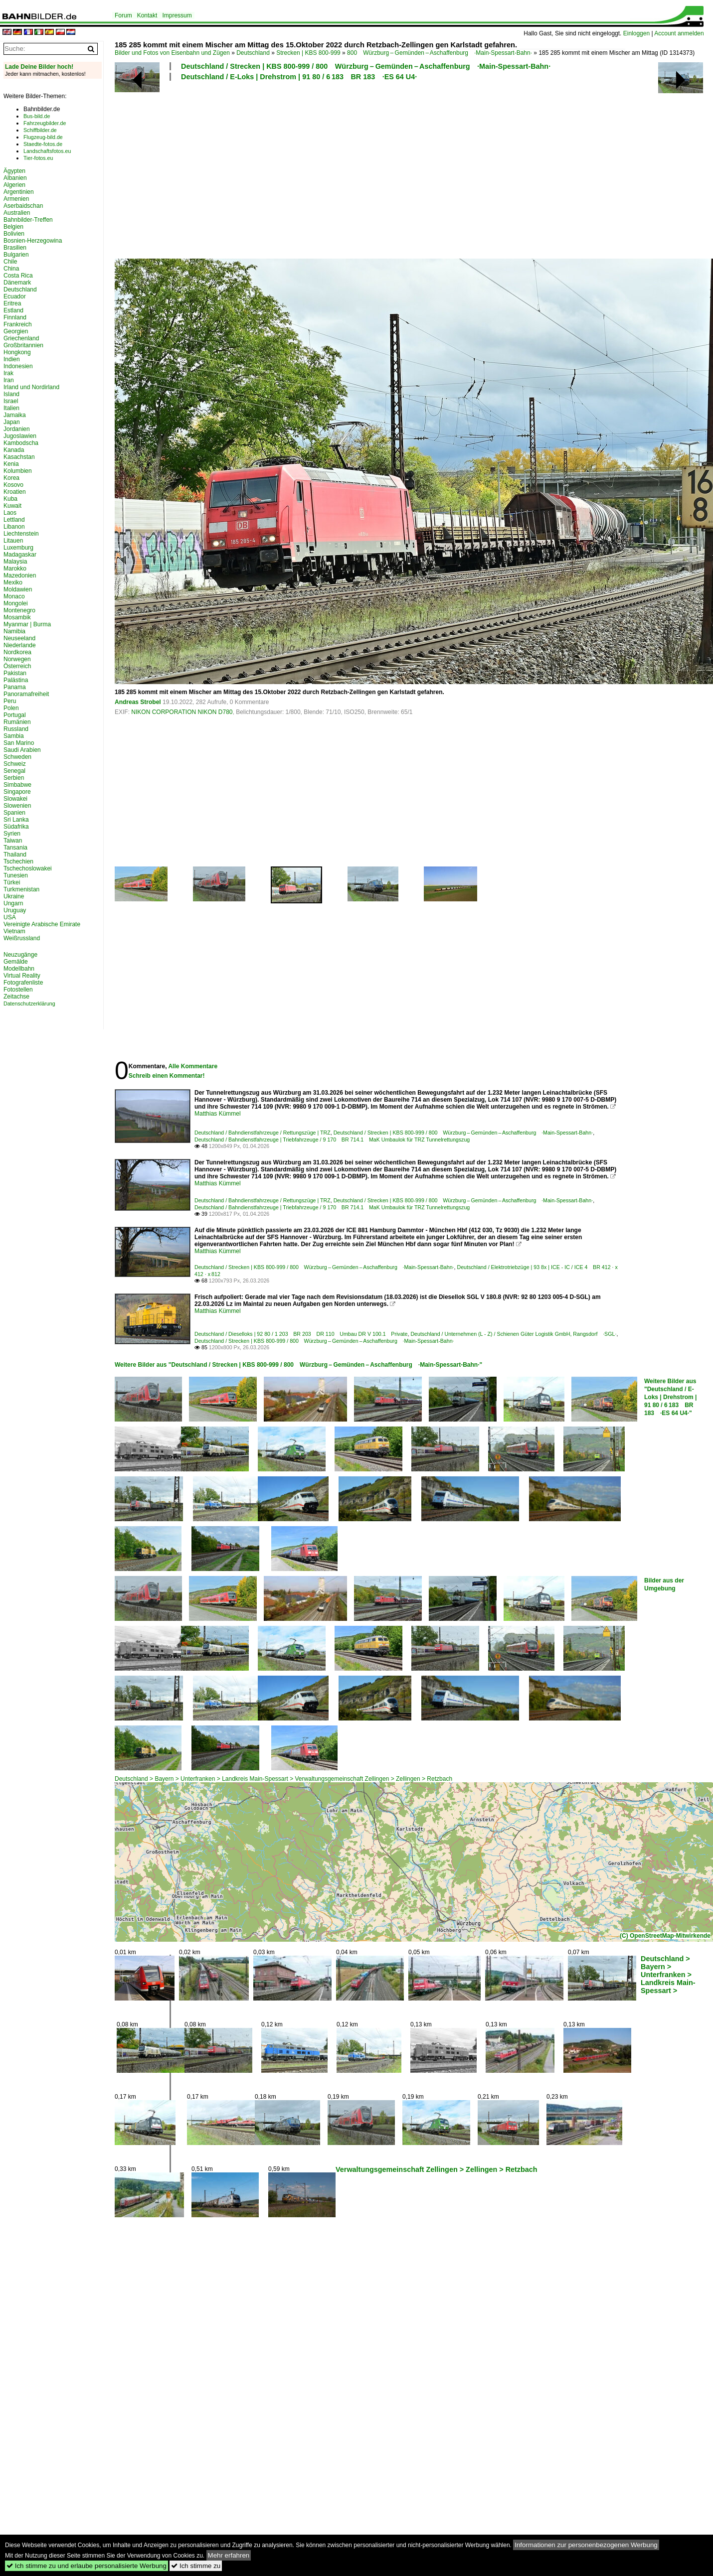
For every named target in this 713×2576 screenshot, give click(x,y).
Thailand (14, 854)
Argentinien (18, 191)
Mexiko (12, 582)
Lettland (14, 519)
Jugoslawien (19, 435)
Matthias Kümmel (217, 1113)
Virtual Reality (21, 975)
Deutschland (253, 52)
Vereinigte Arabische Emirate (41, 924)
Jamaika (14, 415)
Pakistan (14, 673)
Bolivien (13, 233)
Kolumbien (17, 470)
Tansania (15, 847)
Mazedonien (19, 575)
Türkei (11, 882)
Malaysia (15, 561)
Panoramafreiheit (26, 694)
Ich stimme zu (195, 2566)
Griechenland (21, 338)
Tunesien (15, 875)
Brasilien (14, 247)
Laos (9, 512)
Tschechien (18, 861)
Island (11, 394)
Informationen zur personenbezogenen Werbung (586, 2545)
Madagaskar (19, 554)
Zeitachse (16, 996)
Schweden (17, 756)
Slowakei (15, 798)
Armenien (16, 198)
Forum (123, 15)
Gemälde (15, 961)
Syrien (11, 833)
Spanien (14, 812)
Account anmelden (679, 33)
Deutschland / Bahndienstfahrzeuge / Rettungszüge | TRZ (262, 1133)
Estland (13, 310)
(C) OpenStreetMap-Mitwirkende (665, 1935)
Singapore (17, 791)
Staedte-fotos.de (42, 144)
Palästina (15, 680)
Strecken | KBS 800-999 (308, 52)
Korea (11, 477)
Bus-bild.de (36, 116)
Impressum (176, 15)
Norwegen (17, 659)
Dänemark (17, 282)
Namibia (14, 631)
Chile (10, 261)
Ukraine (13, 896)
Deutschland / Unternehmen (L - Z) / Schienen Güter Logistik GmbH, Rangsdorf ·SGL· (513, 1334)
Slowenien (17, 805)
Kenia (11, 463)
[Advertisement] (347, 168)
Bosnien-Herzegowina (32, 240)
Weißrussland (21, 938)
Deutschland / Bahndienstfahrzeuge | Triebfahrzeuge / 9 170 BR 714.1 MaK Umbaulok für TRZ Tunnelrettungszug (332, 1140)
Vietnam (14, 931)
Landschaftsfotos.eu (47, 151)
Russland (15, 728)
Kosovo (13, 484)
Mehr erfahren (229, 2555)
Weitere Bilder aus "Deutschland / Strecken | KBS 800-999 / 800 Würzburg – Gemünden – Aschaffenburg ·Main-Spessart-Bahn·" (298, 1364)
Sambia (13, 735)
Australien (16, 212)
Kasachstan (19, 456)
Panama (14, 687)
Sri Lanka (16, 819)
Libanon (14, 526)
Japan (11, 422)
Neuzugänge (20, 954)
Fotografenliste (23, 982)
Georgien (15, 331)
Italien (11, 408)
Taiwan (12, 840)
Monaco (14, 596)
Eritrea (12, 303)
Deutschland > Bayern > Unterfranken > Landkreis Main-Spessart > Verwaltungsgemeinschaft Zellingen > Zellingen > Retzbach (283, 1778)
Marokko (14, 568)
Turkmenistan (21, 889)
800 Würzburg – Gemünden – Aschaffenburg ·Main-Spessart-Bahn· (439, 52)
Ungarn (13, 903)
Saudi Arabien (22, 749)
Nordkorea (17, 652)
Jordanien (16, 429)
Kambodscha (20, 442)
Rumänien (17, 721)
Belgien (13, 226)
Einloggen (636, 33)
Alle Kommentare (192, 1066)
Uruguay (14, 910)
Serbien (13, 777)
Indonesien (18, 366)
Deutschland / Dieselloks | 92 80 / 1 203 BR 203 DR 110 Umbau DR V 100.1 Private (300, 1334)
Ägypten (14, 170)
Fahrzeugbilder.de (44, 123)
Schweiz (14, 763)
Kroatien (14, 491)
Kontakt (147, 15)
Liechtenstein (21, 533)
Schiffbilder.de (40, 130)
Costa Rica (18, 275)
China (11, 268)
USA (9, 917)
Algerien (14, 184)
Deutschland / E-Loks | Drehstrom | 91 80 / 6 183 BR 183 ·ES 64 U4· (299, 77)
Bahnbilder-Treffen (28, 219)
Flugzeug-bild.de (43, 137)
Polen (11, 708)
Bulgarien (16, 254)
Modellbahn (18, 968)
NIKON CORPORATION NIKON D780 (181, 712)
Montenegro (19, 610)
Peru (9, 701)
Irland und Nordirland (31, 387)
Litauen (13, 540)
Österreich (17, 666)
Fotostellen (18, 989)
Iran (8, 380)
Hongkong (17, 352)
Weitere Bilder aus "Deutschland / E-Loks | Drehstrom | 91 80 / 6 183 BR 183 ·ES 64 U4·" (670, 1397)
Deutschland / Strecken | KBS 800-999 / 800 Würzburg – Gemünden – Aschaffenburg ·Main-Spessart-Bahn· (365, 66)
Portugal (14, 715)
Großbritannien (23, 345)
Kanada (13, 449)
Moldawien (17, 589)
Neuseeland (19, 638)
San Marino (18, 742)
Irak (8, 373)
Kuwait (12, 505)
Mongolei (15, 603)
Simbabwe (17, 784)
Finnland (14, 317)
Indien (11, 359)
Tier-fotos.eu (38, 158)
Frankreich (17, 324)
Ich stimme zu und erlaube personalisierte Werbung (86, 2566)
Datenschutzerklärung (29, 1003)
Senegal (14, 770)
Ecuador (14, 296)
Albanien (15, 177)
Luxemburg (18, 547)
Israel (10, 401)
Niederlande (19, 645)
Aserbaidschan (23, 205)
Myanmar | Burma (27, 624)
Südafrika (16, 826)
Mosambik (17, 617)
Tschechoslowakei (27, 868)
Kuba (10, 498)
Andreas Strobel (138, 702)
